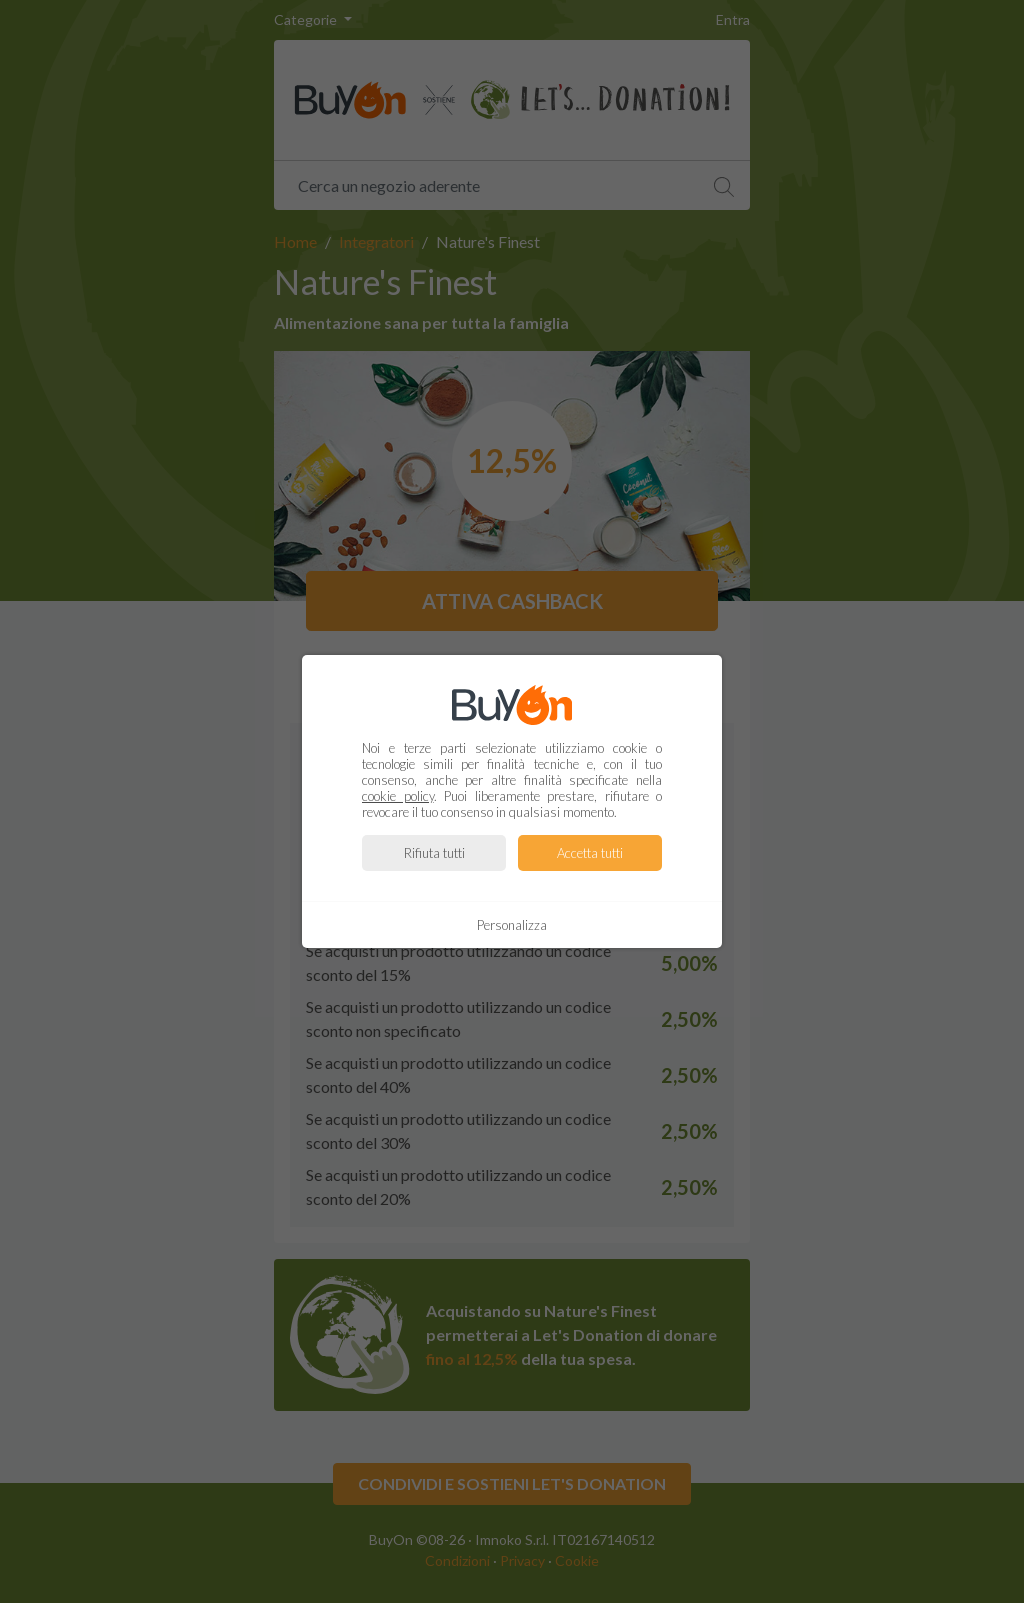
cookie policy (398, 796)
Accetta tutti (590, 853)
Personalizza (512, 925)
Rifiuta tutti (434, 853)
